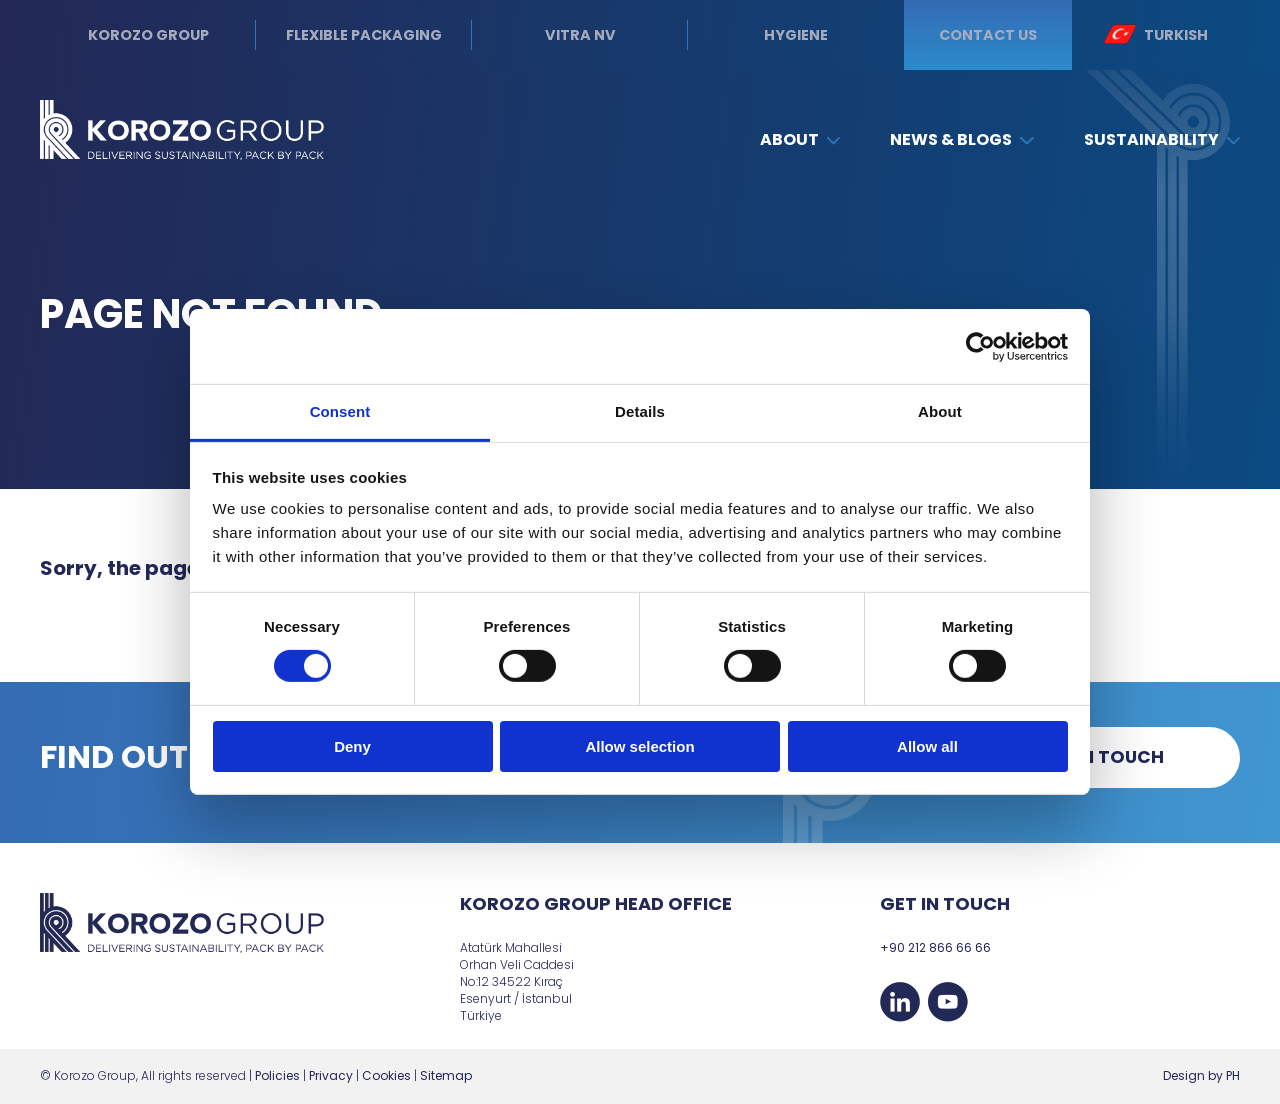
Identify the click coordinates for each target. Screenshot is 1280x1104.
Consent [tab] (340, 411)
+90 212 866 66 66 (935, 947)
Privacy (331, 1075)
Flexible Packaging (364, 35)
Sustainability (1162, 139)
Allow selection (639, 746)
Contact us (988, 35)
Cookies (386, 1075)
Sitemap (446, 1075)
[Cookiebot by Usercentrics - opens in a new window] (980, 346)
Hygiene (796, 35)
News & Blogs (961, 139)
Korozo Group (148, 35)
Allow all (927, 746)
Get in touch (1100, 757)
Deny (352, 746)
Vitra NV (580, 35)
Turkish (1155, 34)
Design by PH (1201, 1075)
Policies (277, 1075)
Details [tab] (640, 411)
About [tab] (940, 411)
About (800, 139)
